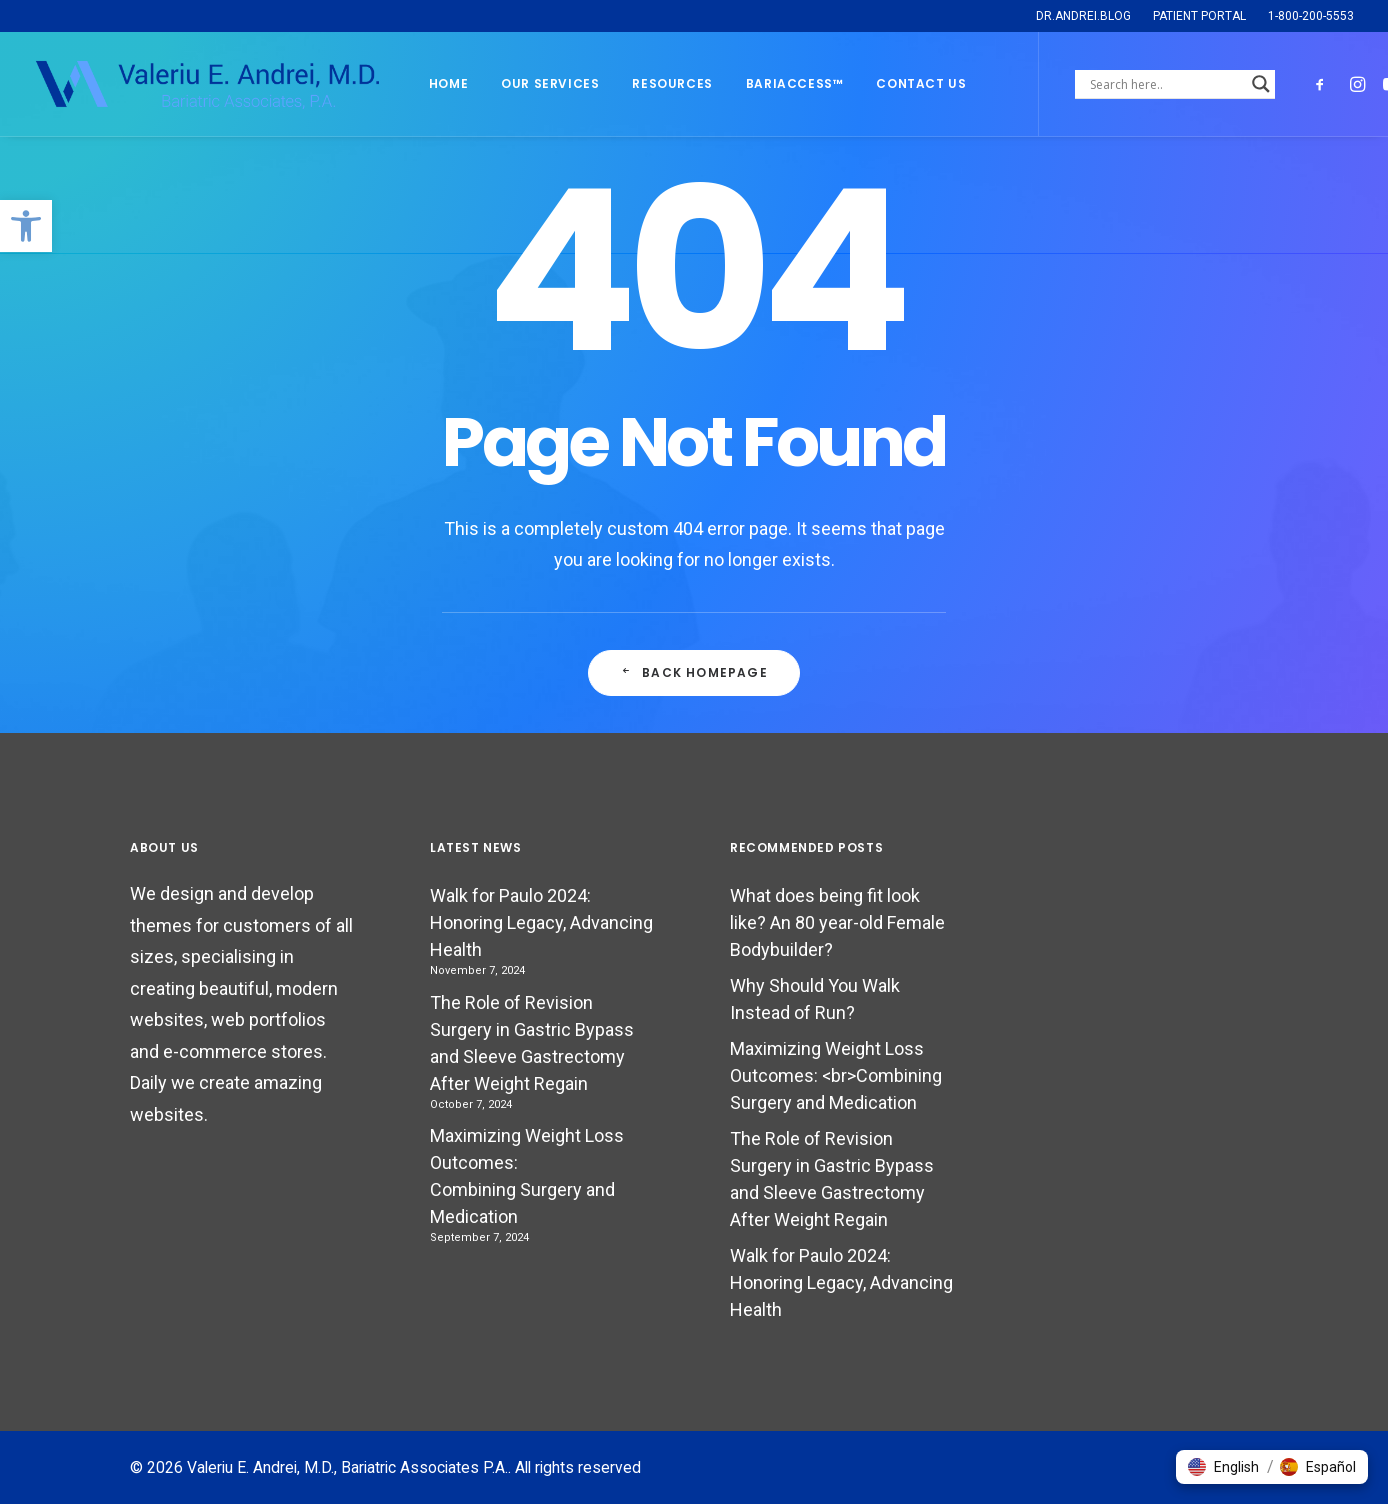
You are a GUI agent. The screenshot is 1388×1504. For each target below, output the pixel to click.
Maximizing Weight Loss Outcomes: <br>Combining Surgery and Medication (836, 1075)
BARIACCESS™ (795, 83)
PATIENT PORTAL (1199, 16)
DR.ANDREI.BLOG (1083, 16)
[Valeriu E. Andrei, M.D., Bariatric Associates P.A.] (206, 84)
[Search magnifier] (1261, 84)
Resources (672, 83)
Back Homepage (694, 672)
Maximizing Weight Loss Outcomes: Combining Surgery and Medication (527, 1176)
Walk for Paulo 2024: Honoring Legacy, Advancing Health (541, 922)
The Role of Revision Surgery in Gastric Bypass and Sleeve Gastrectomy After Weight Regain (532, 1043)
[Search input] (1166, 84)
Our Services (550, 83)
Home (448, 83)
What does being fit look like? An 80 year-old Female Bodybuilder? (837, 922)
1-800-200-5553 (1311, 16)
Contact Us (921, 83)
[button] (26, 226)
